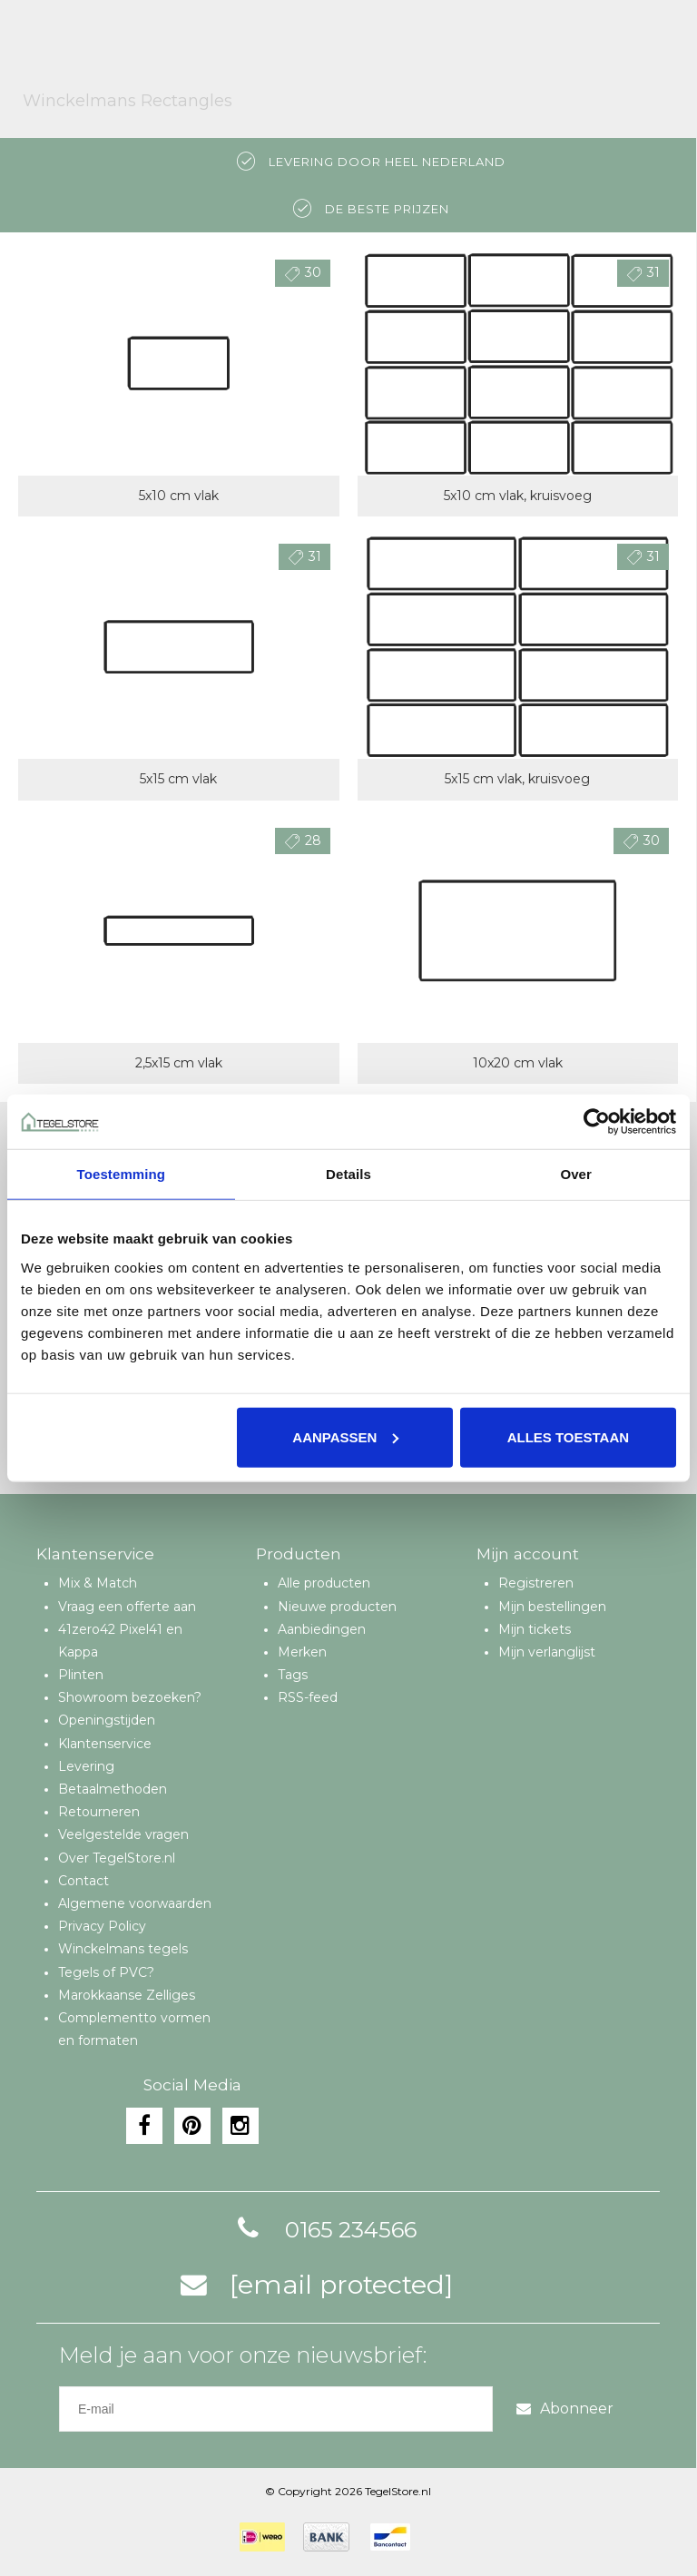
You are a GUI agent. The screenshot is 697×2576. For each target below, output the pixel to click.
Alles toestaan (568, 1436)
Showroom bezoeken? (129, 1697)
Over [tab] (576, 1174)
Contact (83, 1881)
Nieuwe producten (337, 1606)
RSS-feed (308, 1697)
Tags (293, 1675)
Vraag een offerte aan (127, 1606)
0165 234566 (324, 2230)
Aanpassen (345, 1436)
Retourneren (99, 1812)
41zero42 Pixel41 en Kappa (120, 1640)
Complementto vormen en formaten (134, 2029)
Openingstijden (106, 1720)
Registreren (536, 1583)
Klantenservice (105, 1743)
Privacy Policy (102, 1926)
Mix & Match (97, 1583)
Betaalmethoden (112, 1789)
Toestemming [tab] (121, 1174)
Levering (86, 1766)
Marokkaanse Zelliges (126, 1995)
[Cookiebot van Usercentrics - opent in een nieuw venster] (596, 1122)
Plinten (80, 1675)
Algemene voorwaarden (134, 1903)
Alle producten (324, 1583)
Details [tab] (348, 1174)
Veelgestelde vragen (123, 1834)
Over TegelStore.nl (116, 1858)
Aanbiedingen (322, 1629)
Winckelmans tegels (123, 1949)
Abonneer (565, 2408)
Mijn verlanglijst (546, 1652)
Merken (302, 1652)
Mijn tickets (534, 1629)
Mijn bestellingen (552, 1606)
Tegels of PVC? (106, 1972)
